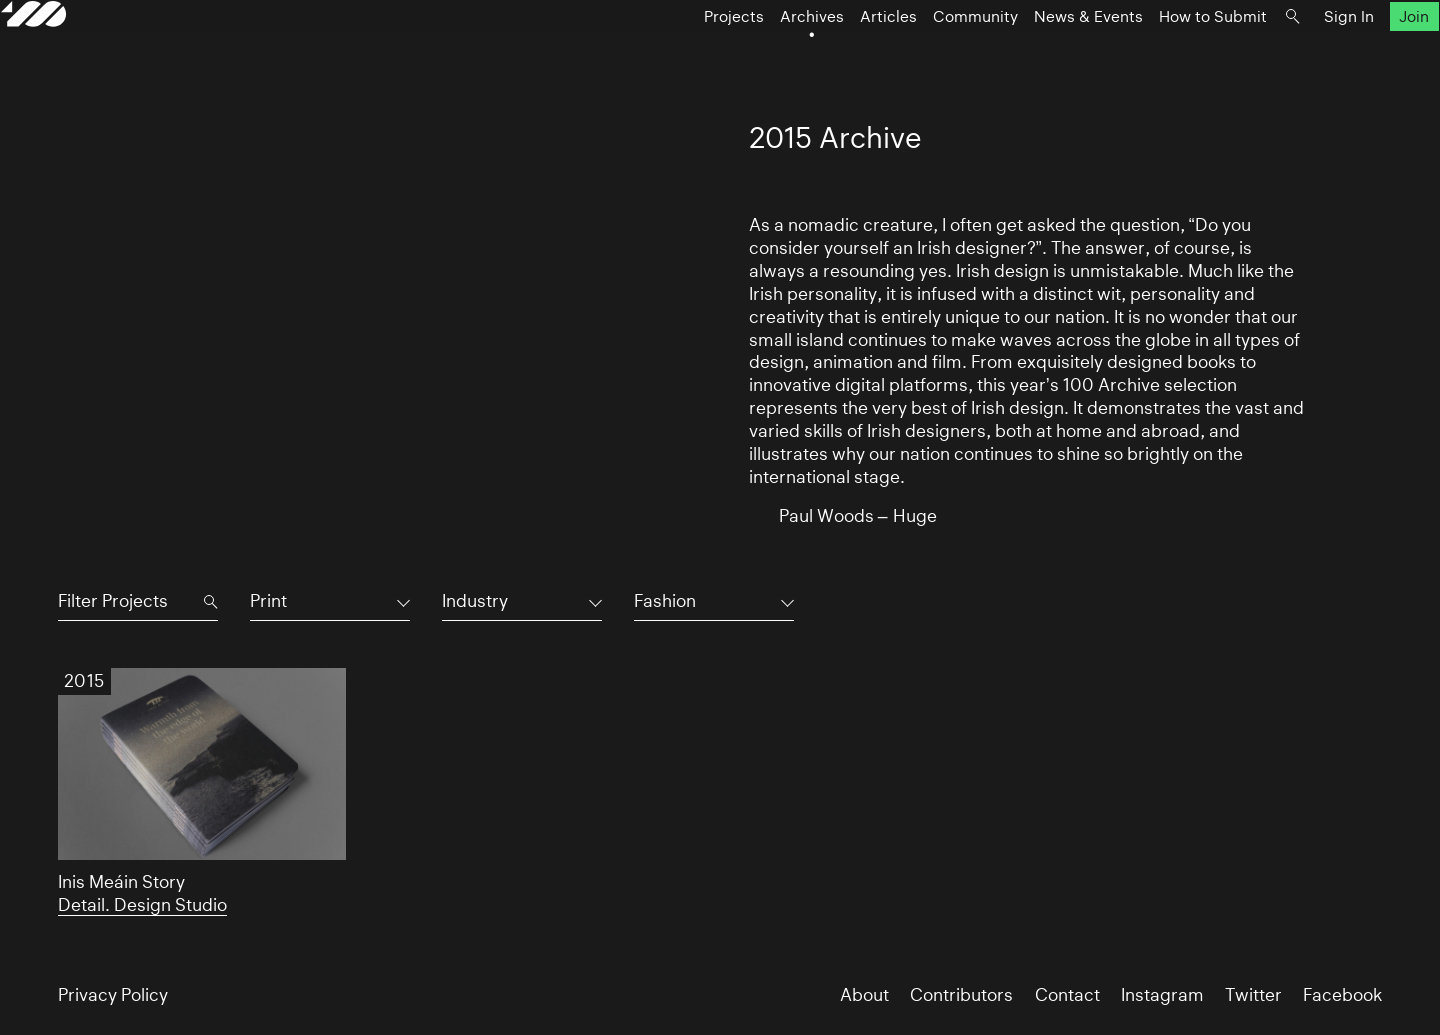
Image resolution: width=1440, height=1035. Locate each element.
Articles (831, 56)
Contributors (961, 995)
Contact (1067, 995)
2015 (84, 681)
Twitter (1253, 995)
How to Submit (1156, 56)
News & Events (1031, 56)
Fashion (665, 601)
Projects (677, 56)
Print (268, 601)
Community (918, 56)
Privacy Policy (113, 995)
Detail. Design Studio (142, 905)
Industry (475, 601)
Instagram (1162, 995)
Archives (755, 56)
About (864, 995)
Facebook (1342, 995)
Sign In (1292, 56)
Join (1358, 56)
